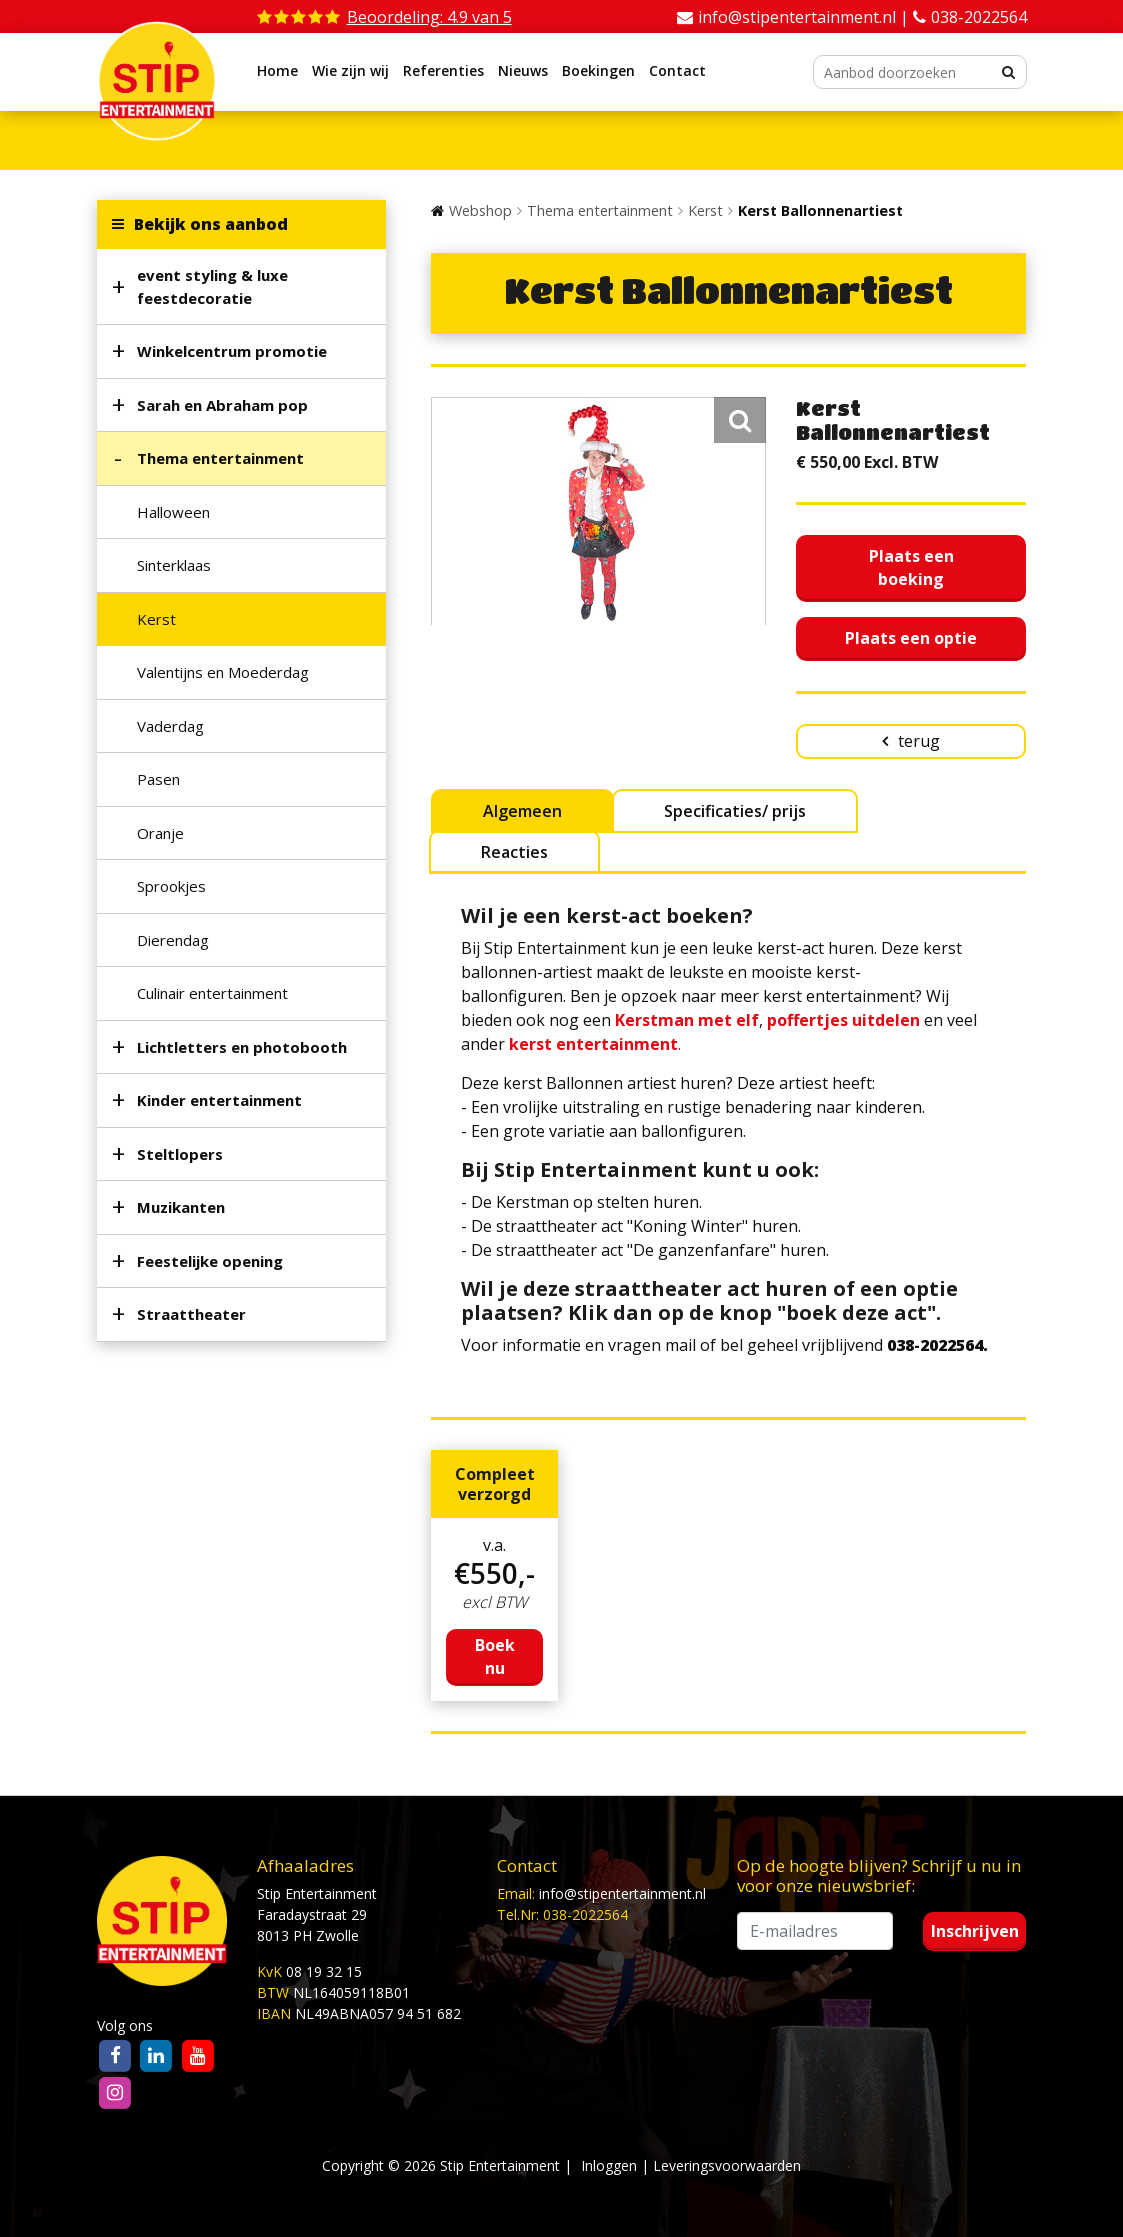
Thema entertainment (220, 458)
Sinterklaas (174, 565)
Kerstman (654, 1020)
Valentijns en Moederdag (223, 672)
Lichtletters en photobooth (242, 1047)
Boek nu (495, 1656)
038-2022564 (979, 17)
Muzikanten (181, 1207)
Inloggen (609, 2165)
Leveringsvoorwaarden (727, 2165)
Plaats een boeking (911, 567)
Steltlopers (180, 1154)
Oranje (160, 833)
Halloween (173, 512)
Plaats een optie (911, 638)
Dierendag (173, 940)
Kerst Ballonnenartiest (820, 210)
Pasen (158, 779)
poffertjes (807, 1020)
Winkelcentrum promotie (232, 351)
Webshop (480, 210)
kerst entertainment (593, 1044)
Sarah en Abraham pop (222, 405)
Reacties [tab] (514, 852)
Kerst (156, 619)
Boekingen (598, 70)
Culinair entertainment (212, 993)
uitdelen (884, 1020)
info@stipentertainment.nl (622, 1893)
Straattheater (191, 1314)
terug (919, 741)
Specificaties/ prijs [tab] (735, 811)
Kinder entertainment (219, 1100)
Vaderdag (170, 726)
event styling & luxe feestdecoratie (212, 286)
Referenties (443, 70)
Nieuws (523, 70)
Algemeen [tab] (522, 811)
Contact (677, 70)
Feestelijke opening (210, 1261)
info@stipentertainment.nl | (805, 17)
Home (277, 70)
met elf (726, 1020)
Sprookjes (171, 886)
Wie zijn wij (350, 70)
